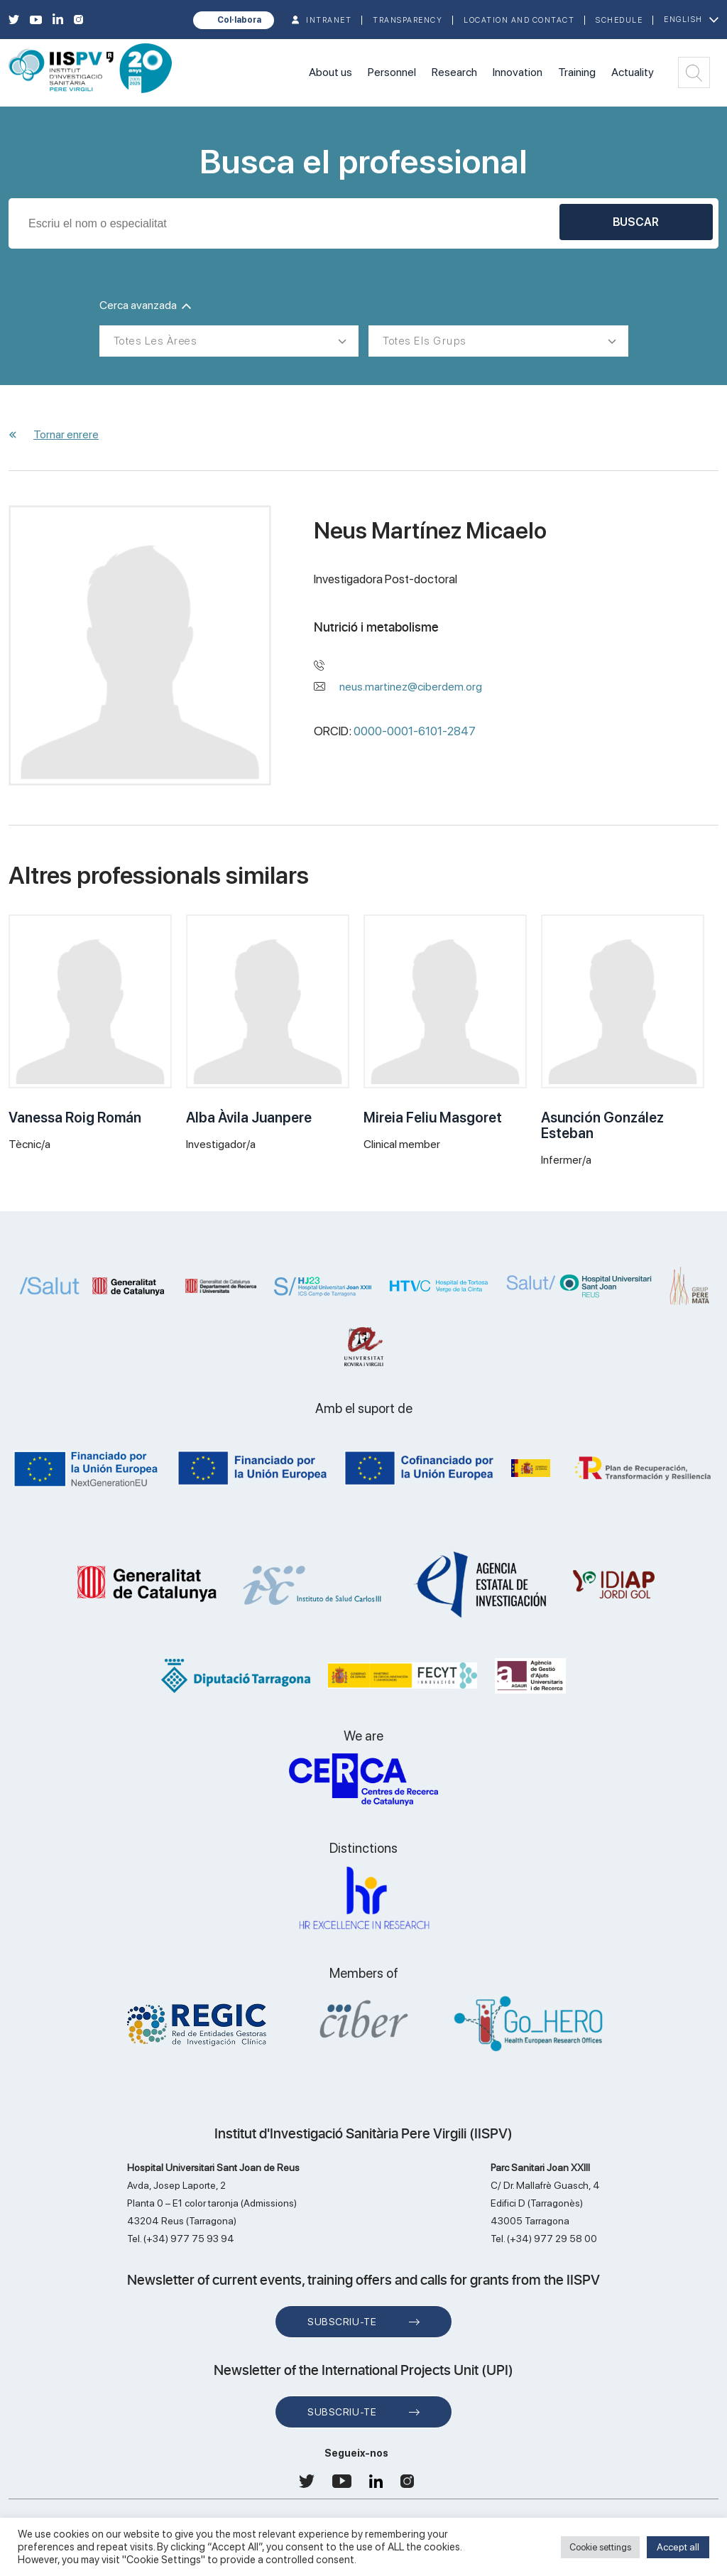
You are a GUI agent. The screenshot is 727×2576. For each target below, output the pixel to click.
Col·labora (239, 20)
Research (454, 72)
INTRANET (328, 20)
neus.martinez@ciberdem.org (410, 686)
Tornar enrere (66, 434)
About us (330, 72)
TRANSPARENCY (407, 20)
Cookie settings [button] (600, 2547)
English (683, 19)
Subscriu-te (341, 2321)
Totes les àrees (155, 341)
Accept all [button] (678, 2547)
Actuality (632, 72)
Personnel (392, 72)
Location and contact (519, 20)
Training (577, 72)
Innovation (517, 72)
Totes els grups (424, 341)
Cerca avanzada (145, 305)
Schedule (619, 20)
